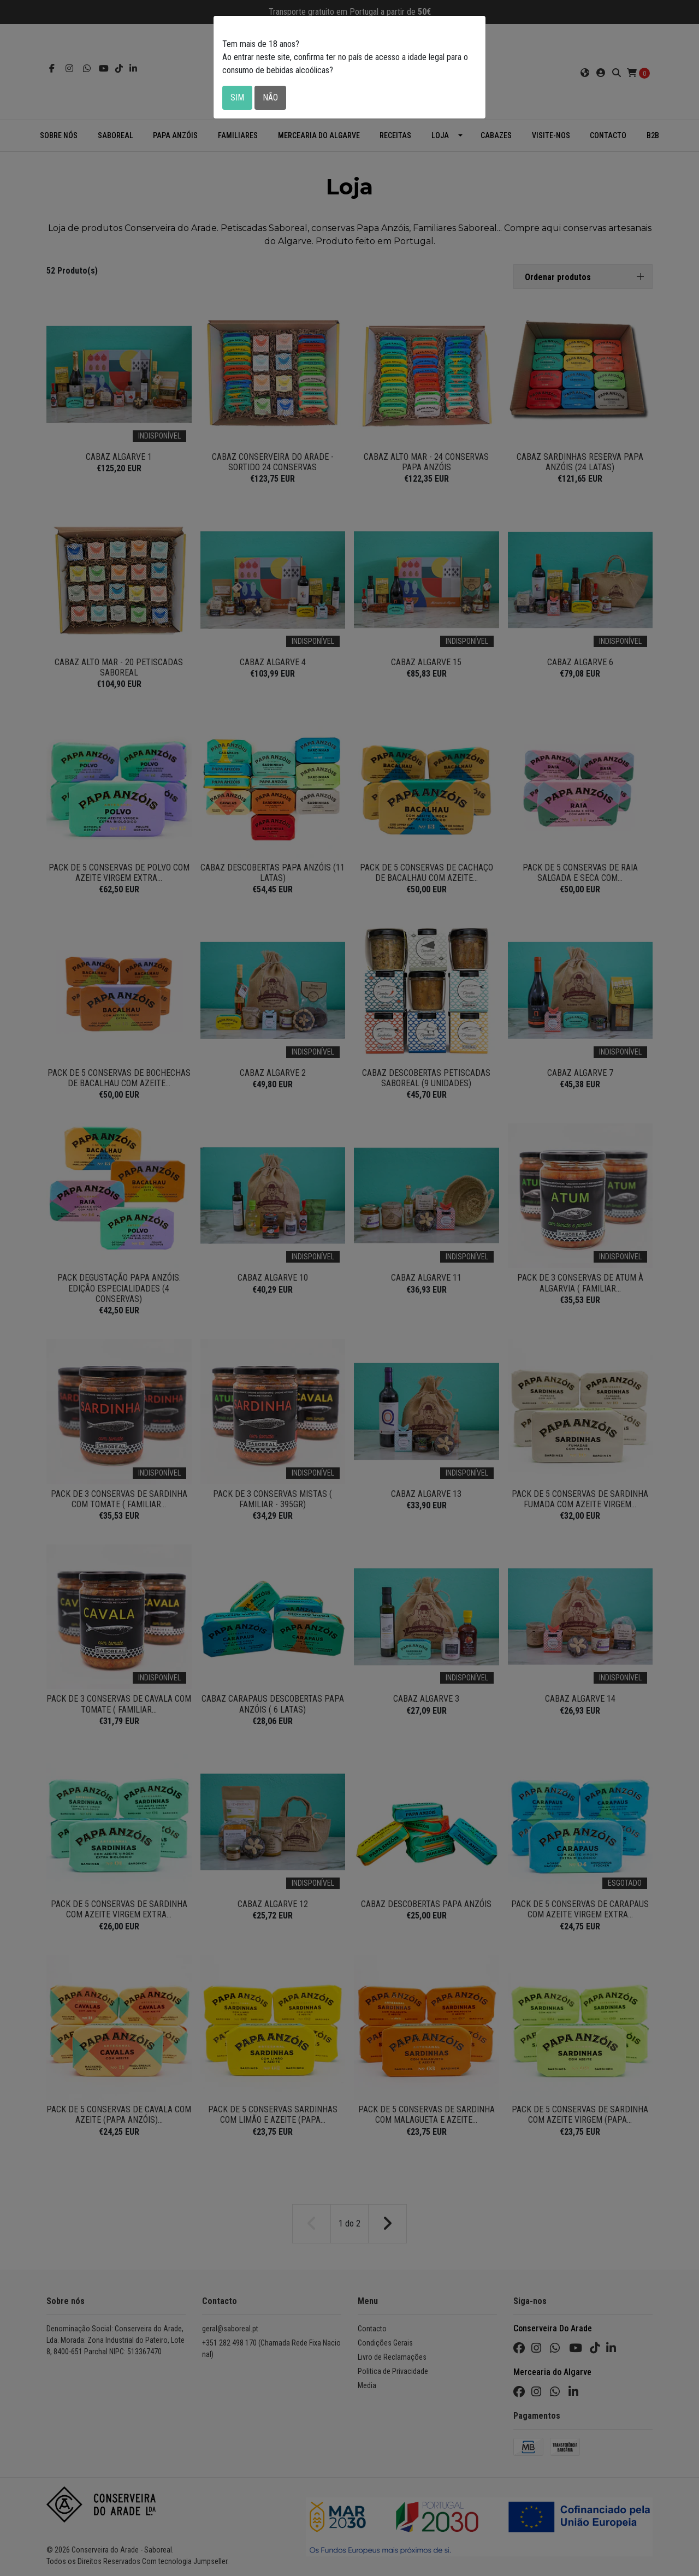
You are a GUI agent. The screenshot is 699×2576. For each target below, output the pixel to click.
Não (270, 97)
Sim (237, 97)
